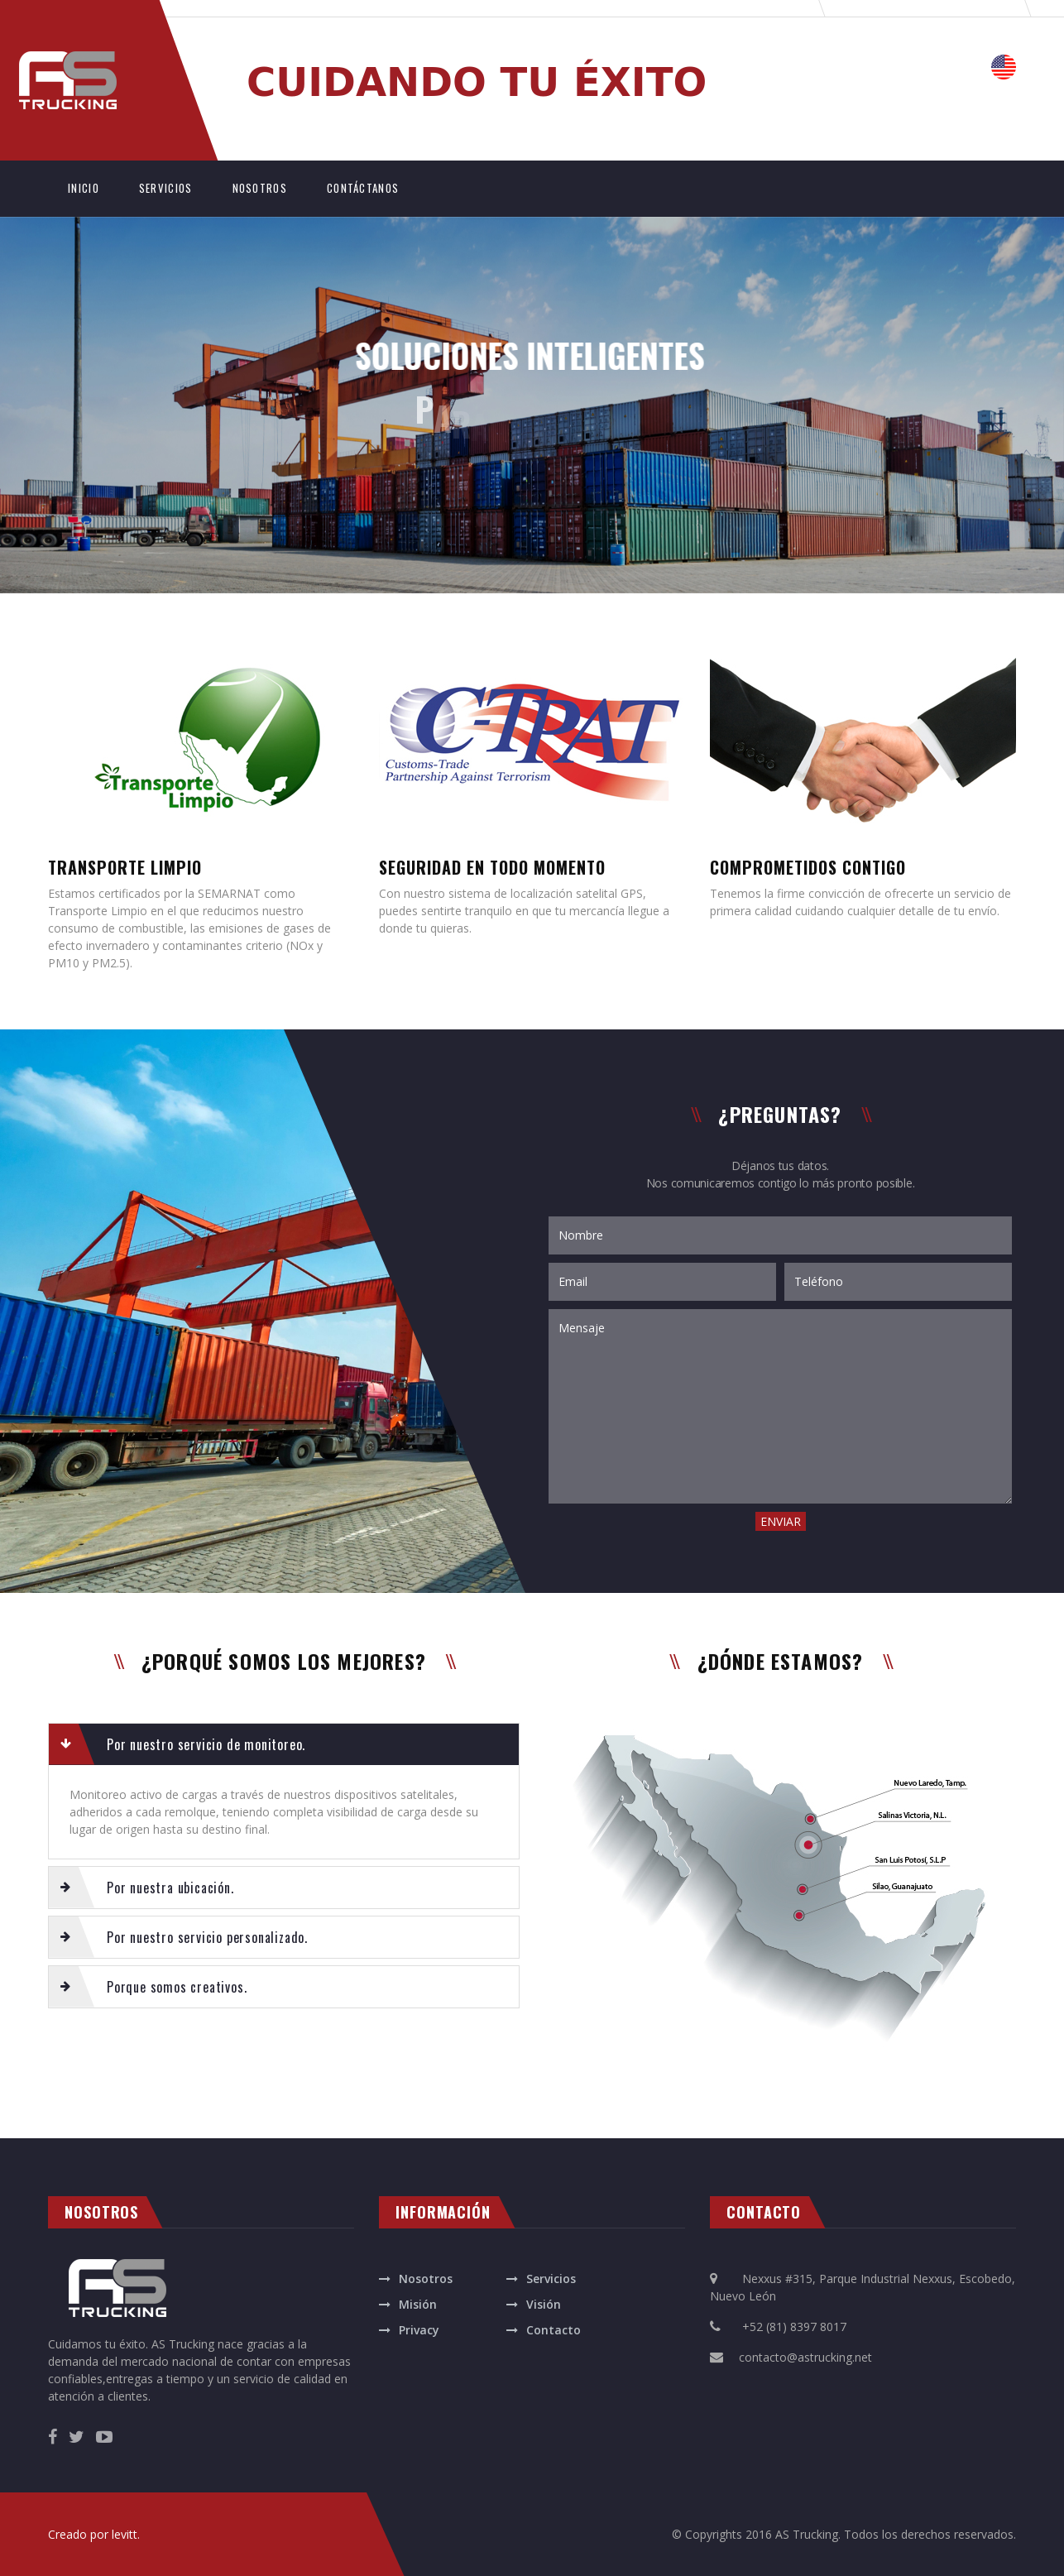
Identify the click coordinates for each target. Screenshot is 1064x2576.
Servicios (551, 2278)
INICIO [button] (93, 187)
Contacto (553, 2330)
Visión (543, 2304)
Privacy (419, 2330)
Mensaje (780, 1406)
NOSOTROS (259, 188)
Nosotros (426, 2278)
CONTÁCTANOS (363, 188)
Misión (418, 2304)
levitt (124, 2534)
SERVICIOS (166, 188)
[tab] (284, 1744)
